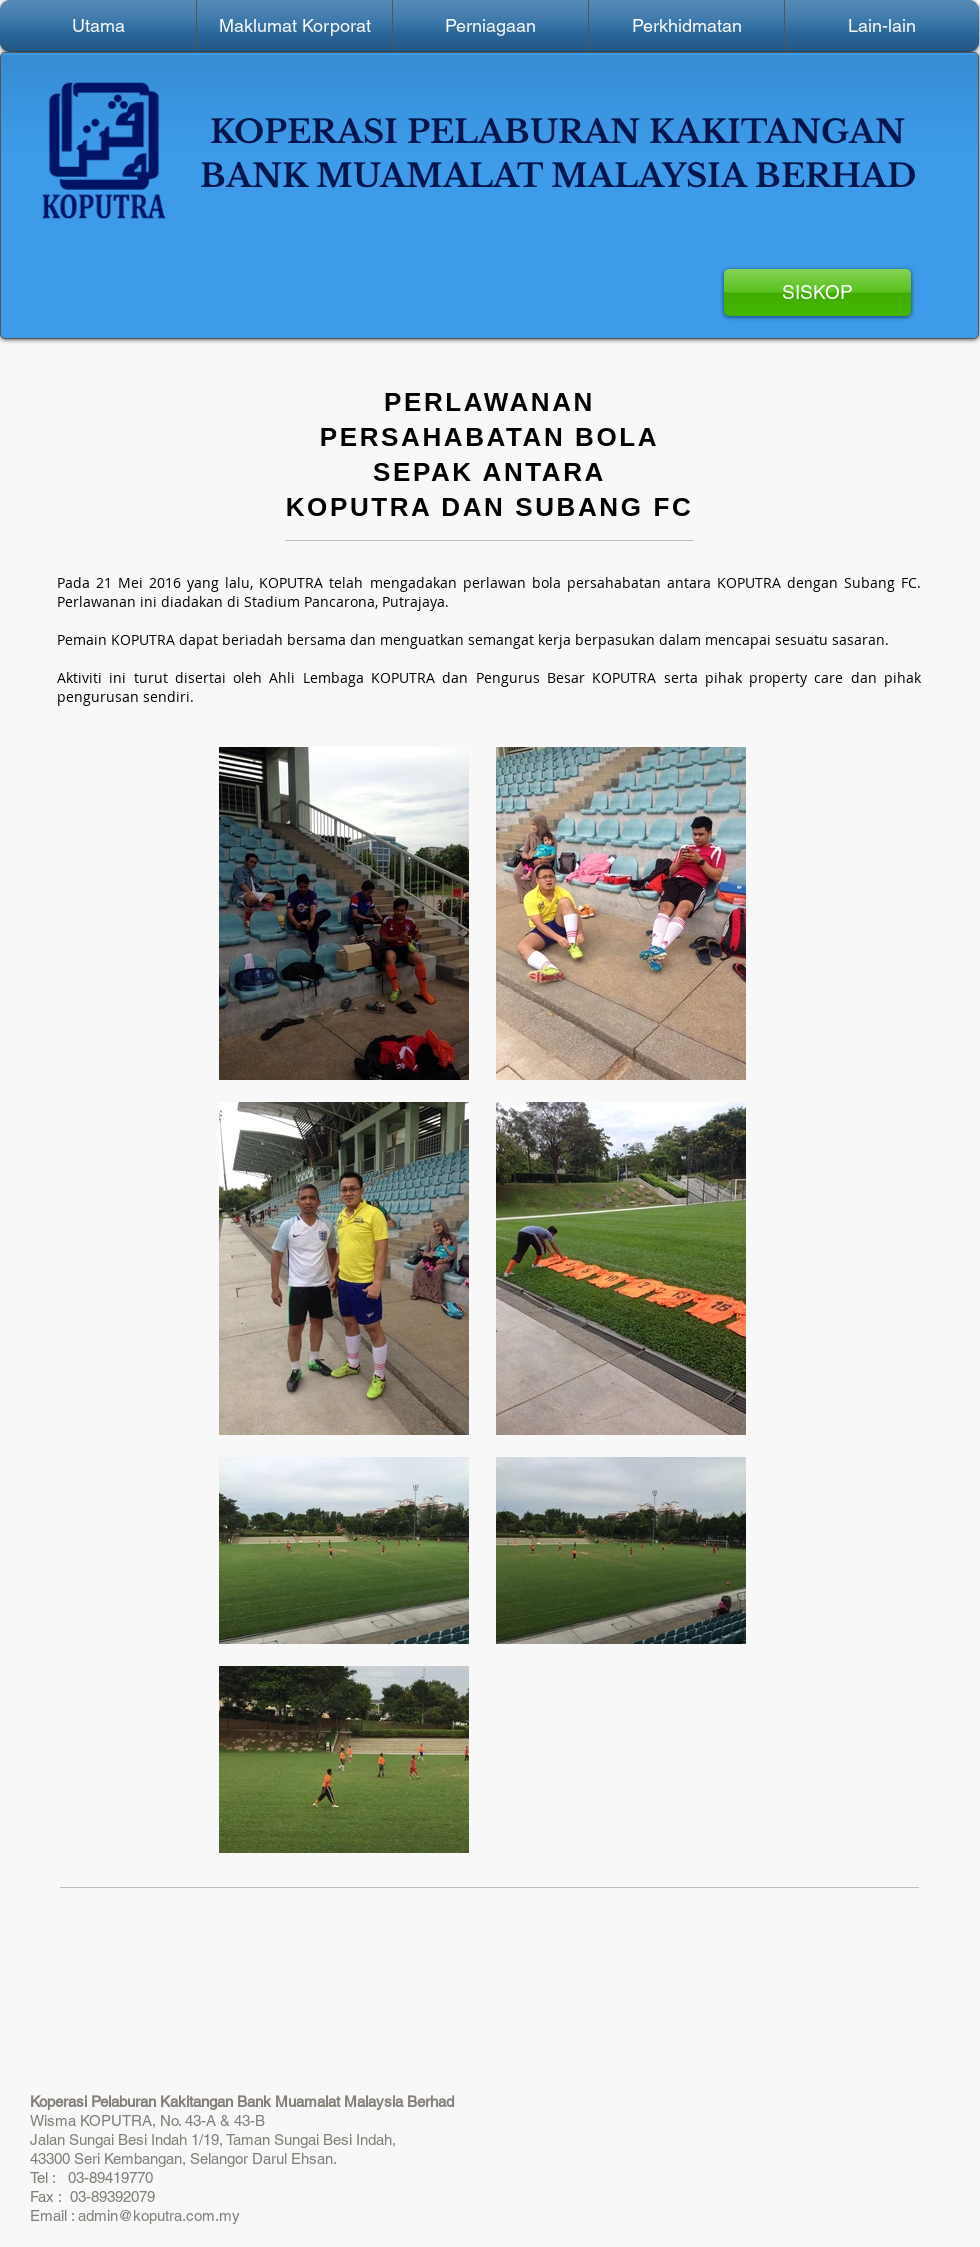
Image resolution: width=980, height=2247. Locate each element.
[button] (294, 26)
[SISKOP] (817, 292)
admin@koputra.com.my (159, 2215)
